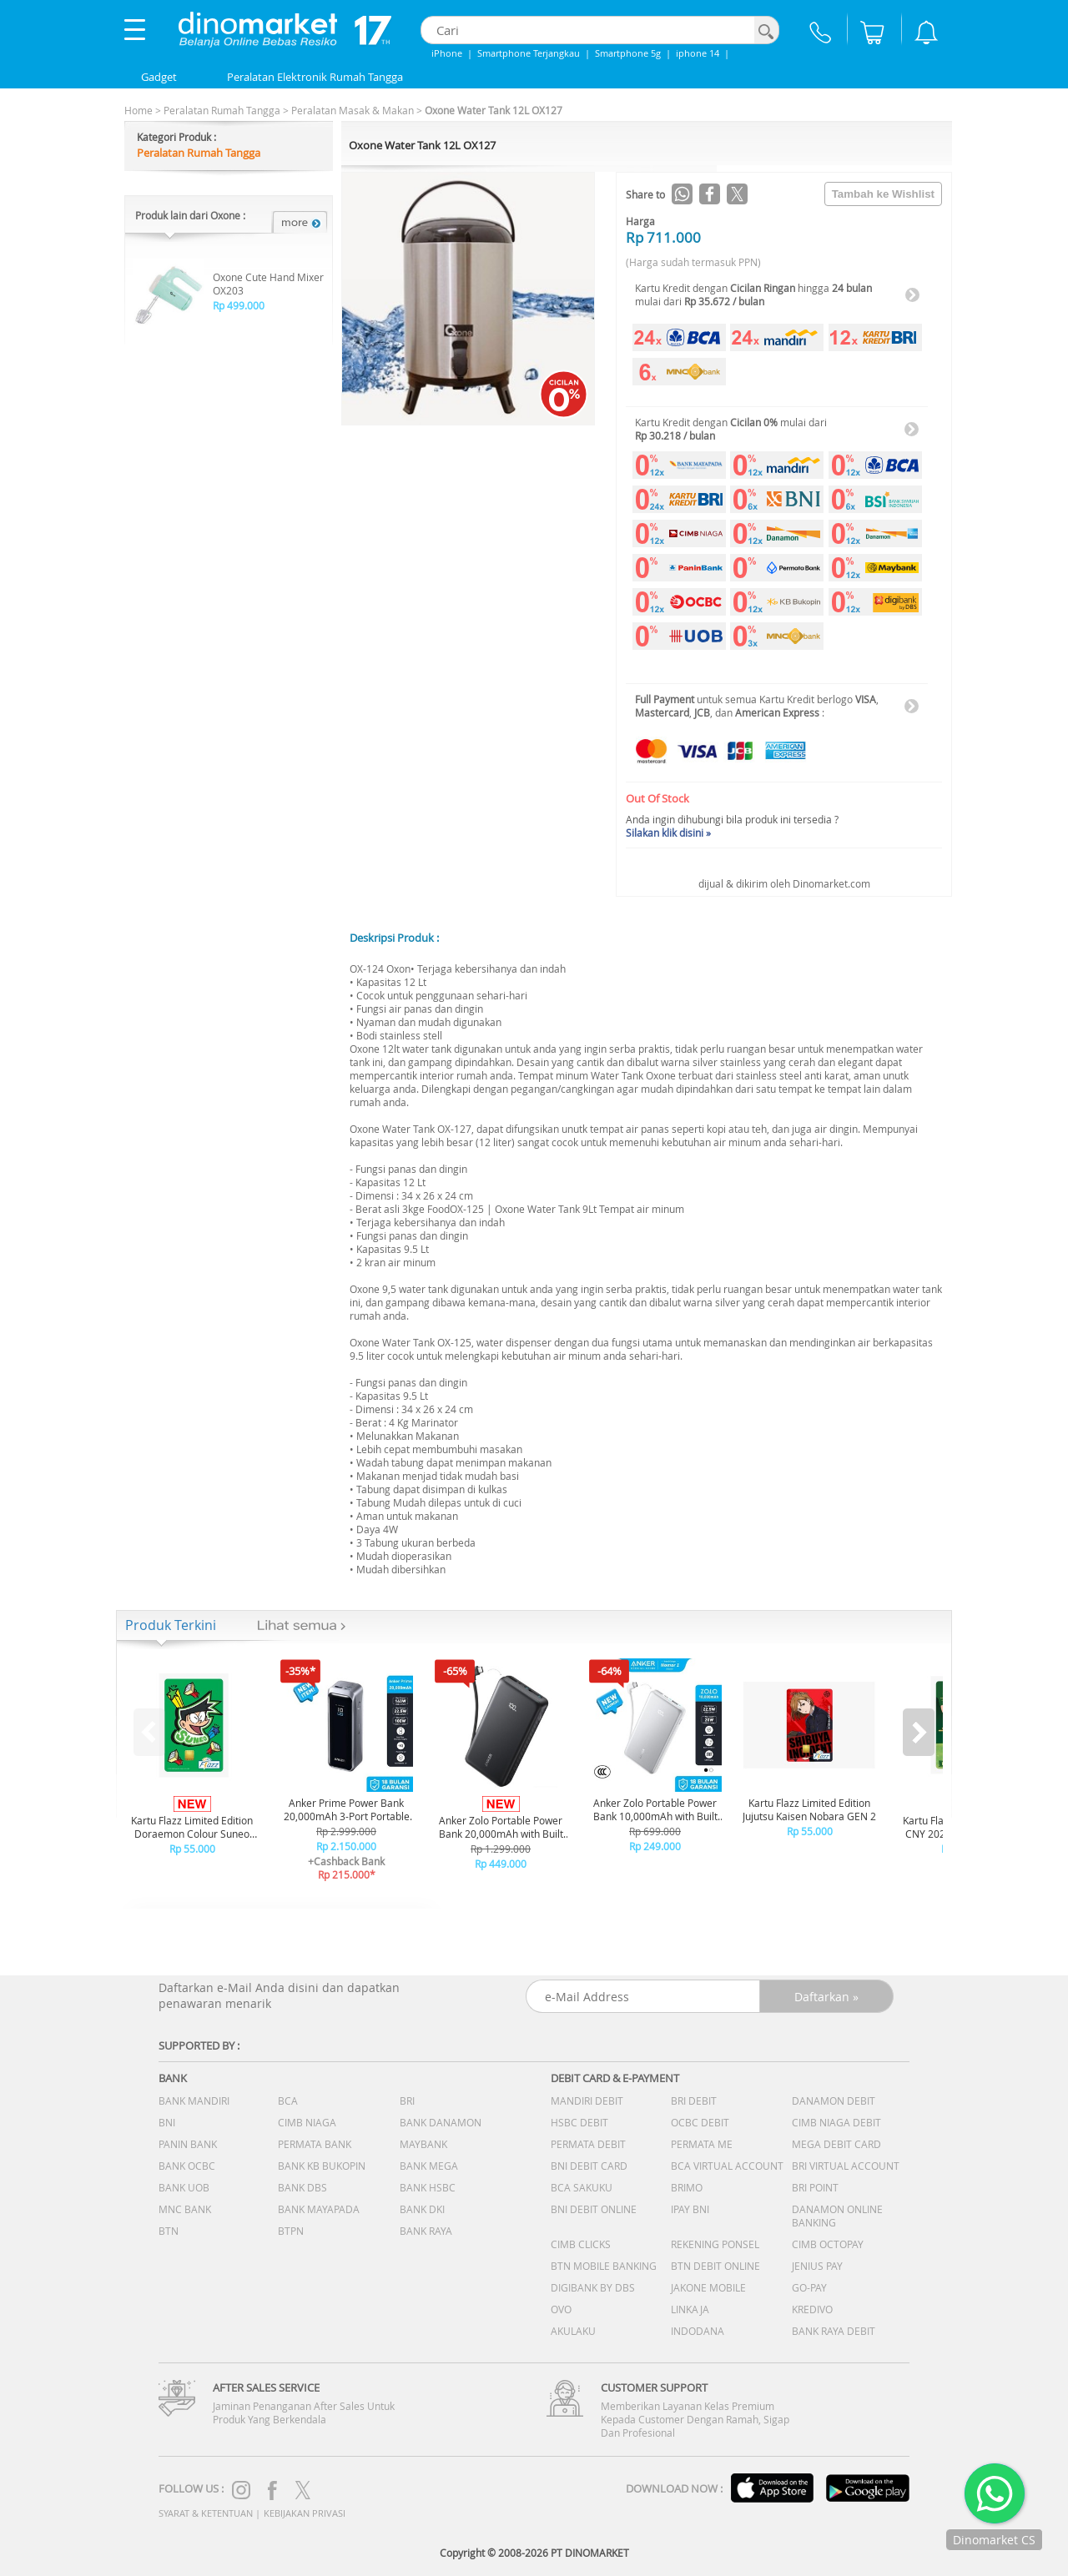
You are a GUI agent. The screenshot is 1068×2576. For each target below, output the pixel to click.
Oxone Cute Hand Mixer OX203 (268, 283)
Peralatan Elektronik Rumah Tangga (315, 76)
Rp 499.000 (238, 305)
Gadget (159, 76)
